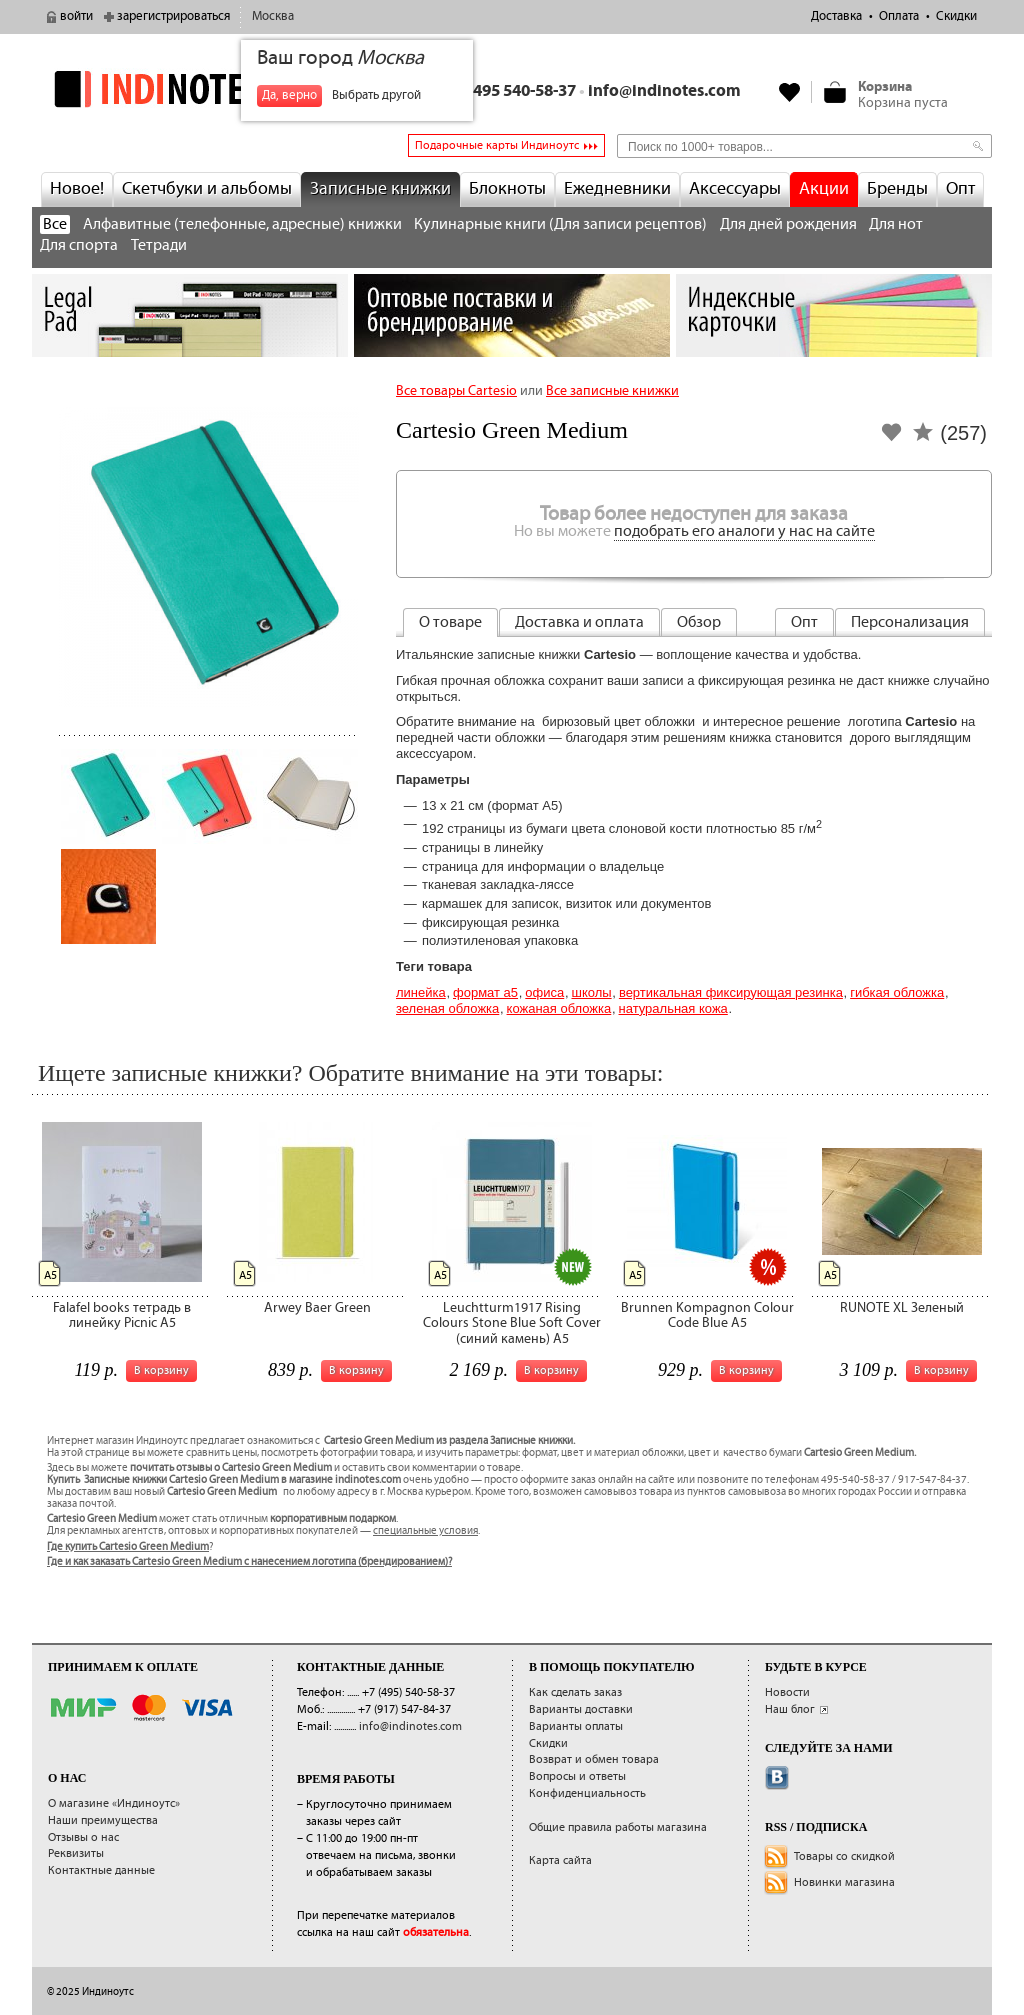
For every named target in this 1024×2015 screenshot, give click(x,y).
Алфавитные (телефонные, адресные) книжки (242, 224)
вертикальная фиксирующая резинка (731, 992)
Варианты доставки (581, 1709)
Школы (591, 992)
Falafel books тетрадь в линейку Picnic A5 (122, 1315)
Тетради (159, 245)
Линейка (421, 992)
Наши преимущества (103, 1820)
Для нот (896, 224)
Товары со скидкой (844, 1856)
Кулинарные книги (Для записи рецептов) (560, 224)
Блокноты (507, 189)
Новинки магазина (844, 1882)
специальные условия (425, 1531)
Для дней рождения (788, 224)
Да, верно (289, 95)
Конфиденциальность (587, 1793)
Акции (824, 189)
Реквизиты (76, 1853)
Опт (960, 189)
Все (55, 224)
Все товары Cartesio (456, 391)
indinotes (190, 89)
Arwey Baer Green (317, 1308)
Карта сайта (560, 1860)
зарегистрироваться (173, 16)
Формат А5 (485, 992)
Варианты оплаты (576, 1726)
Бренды (897, 189)
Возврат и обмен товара (594, 1759)
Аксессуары (735, 189)
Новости (787, 1692)
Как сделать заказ (575, 1692)
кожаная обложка (559, 1008)
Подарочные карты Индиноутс (497, 145)
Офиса (544, 992)
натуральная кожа (673, 1008)
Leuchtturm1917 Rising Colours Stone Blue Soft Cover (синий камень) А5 (512, 1323)
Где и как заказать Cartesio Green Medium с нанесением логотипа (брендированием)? (249, 1562)
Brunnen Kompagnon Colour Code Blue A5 (707, 1315)
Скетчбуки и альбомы (207, 189)
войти (76, 16)
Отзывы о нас (83, 1837)
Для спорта (79, 245)
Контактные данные (101, 1870)
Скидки (956, 16)
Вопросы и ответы (577, 1776)
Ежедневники (617, 189)
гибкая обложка (897, 992)
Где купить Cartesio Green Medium (128, 1547)
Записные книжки (380, 189)
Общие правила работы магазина (618, 1827)
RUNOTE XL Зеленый (902, 1308)
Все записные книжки (612, 391)
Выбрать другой (376, 95)
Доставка (836, 16)
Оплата (899, 16)
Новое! (77, 189)
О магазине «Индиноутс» (114, 1803)
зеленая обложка (447, 1008)
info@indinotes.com (664, 91)
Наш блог (790, 1709)
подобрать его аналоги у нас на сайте (744, 531)
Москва (273, 16)
